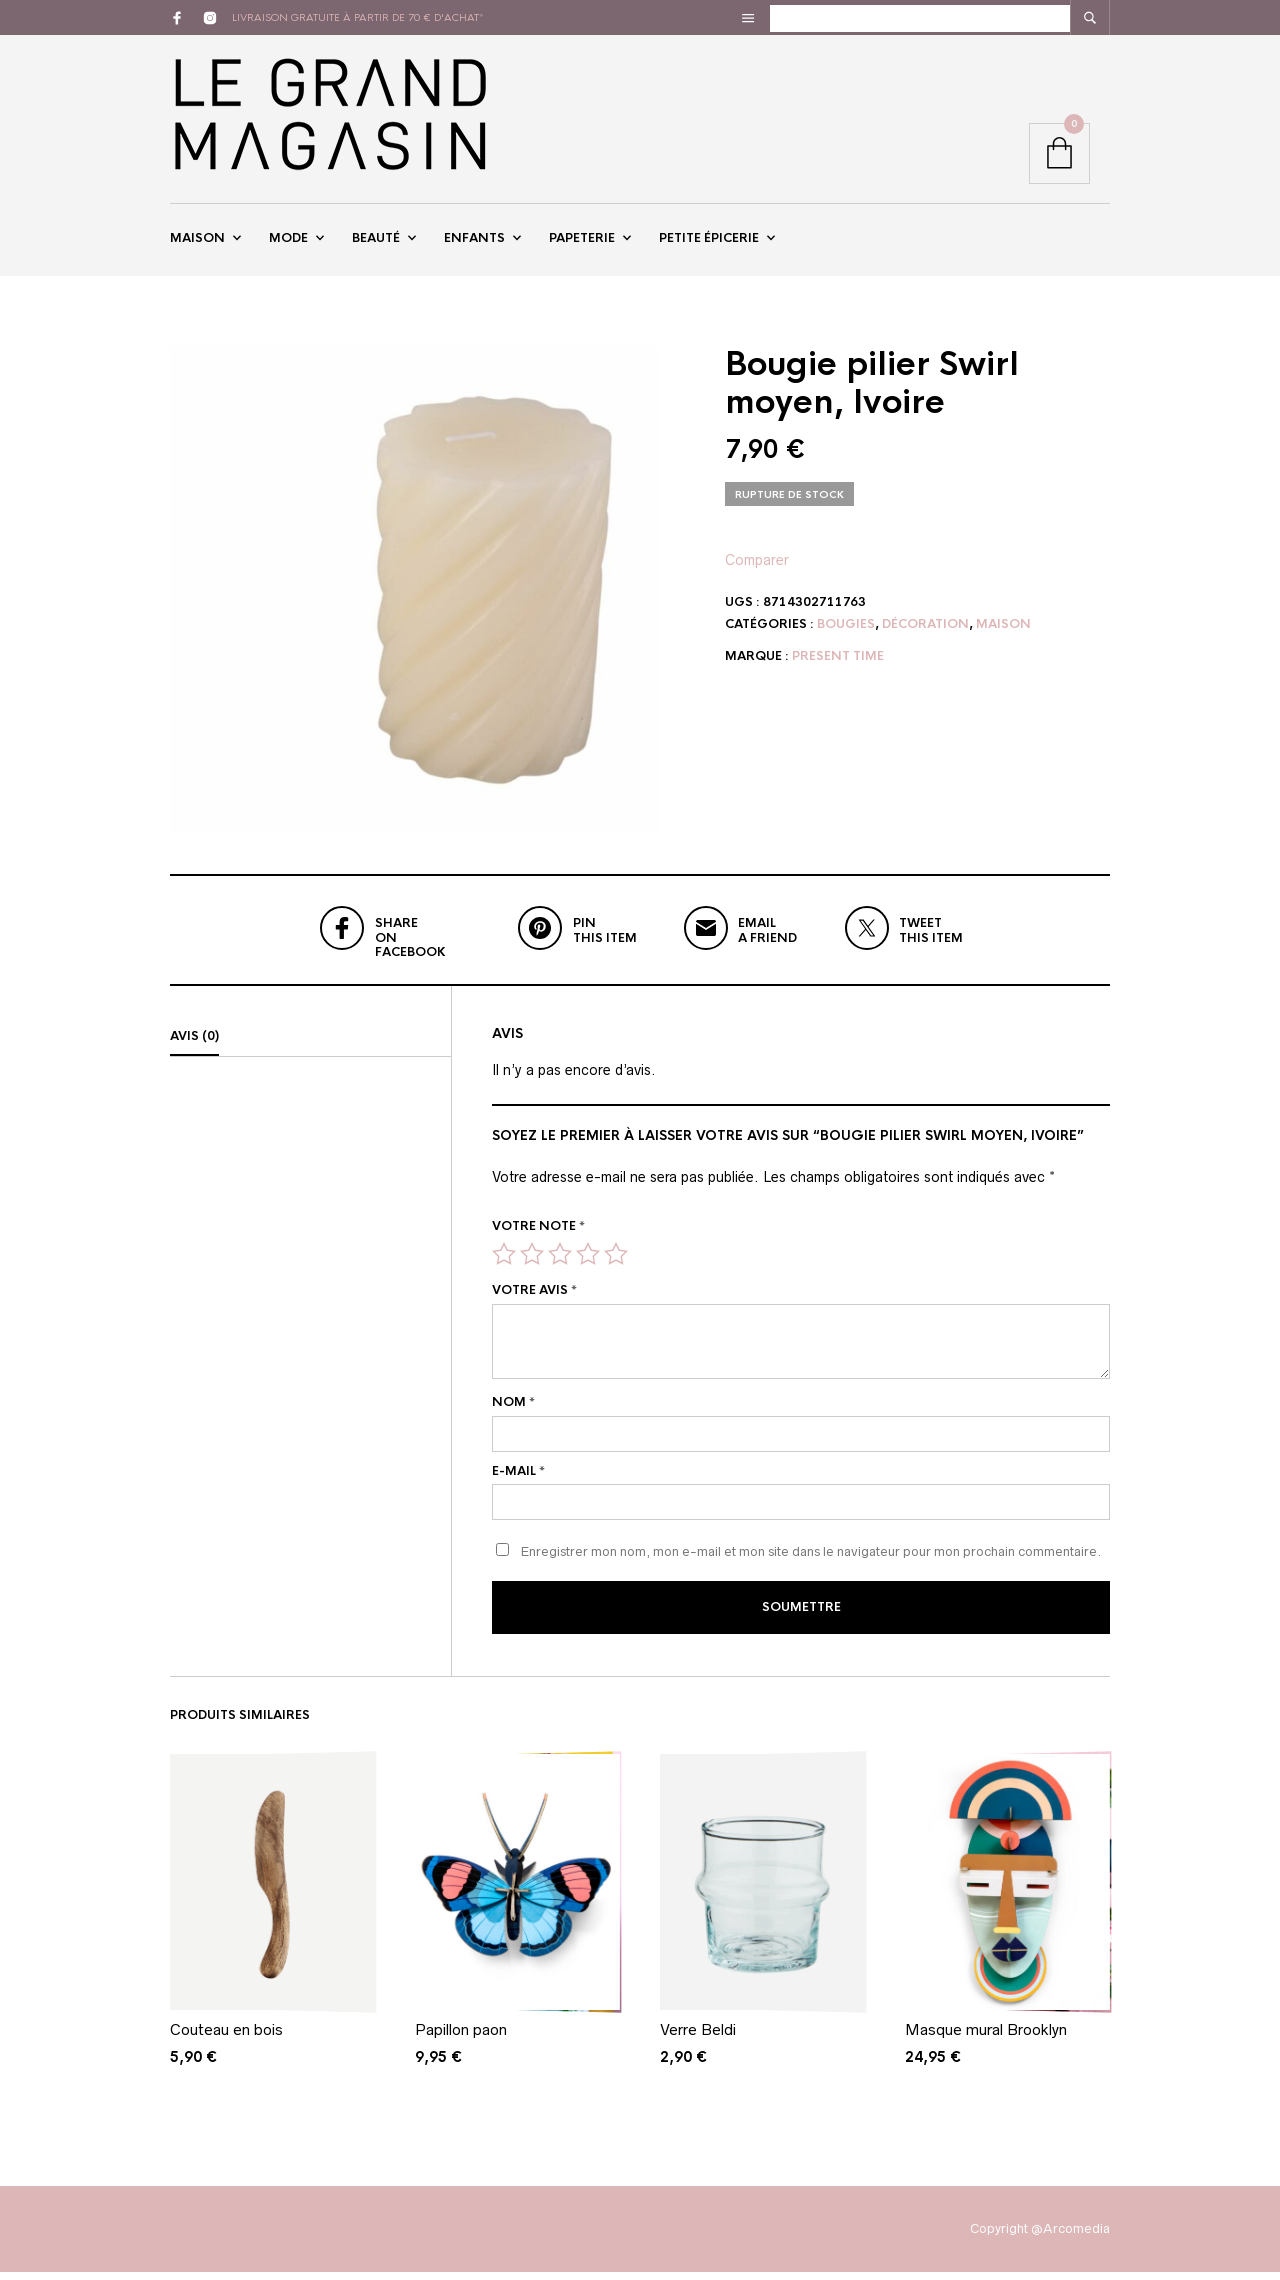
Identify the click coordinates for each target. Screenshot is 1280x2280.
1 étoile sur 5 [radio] (504, 1264)
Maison (197, 243)
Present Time (838, 666)
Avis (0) (194, 1046)
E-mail (518, 1481)
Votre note (538, 1236)
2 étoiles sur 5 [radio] (532, 1264)
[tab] (310, 1047)
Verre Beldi (698, 2037)
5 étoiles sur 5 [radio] (616, 1264)
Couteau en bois (226, 2037)
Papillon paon (461, 2037)
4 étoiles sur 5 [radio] (588, 1264)
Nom (513, 1412)
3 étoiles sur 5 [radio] (560, 1264)
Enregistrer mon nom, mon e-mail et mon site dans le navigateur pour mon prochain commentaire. (811, 1562)
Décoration (925, 634)
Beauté (376, 243)
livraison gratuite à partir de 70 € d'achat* (358, 17)
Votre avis (534, 1300)
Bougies (846, 634)
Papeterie (582, 243)
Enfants (474, 243)
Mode (288, 243)
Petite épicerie (709, 243)
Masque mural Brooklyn (986, 2037)
